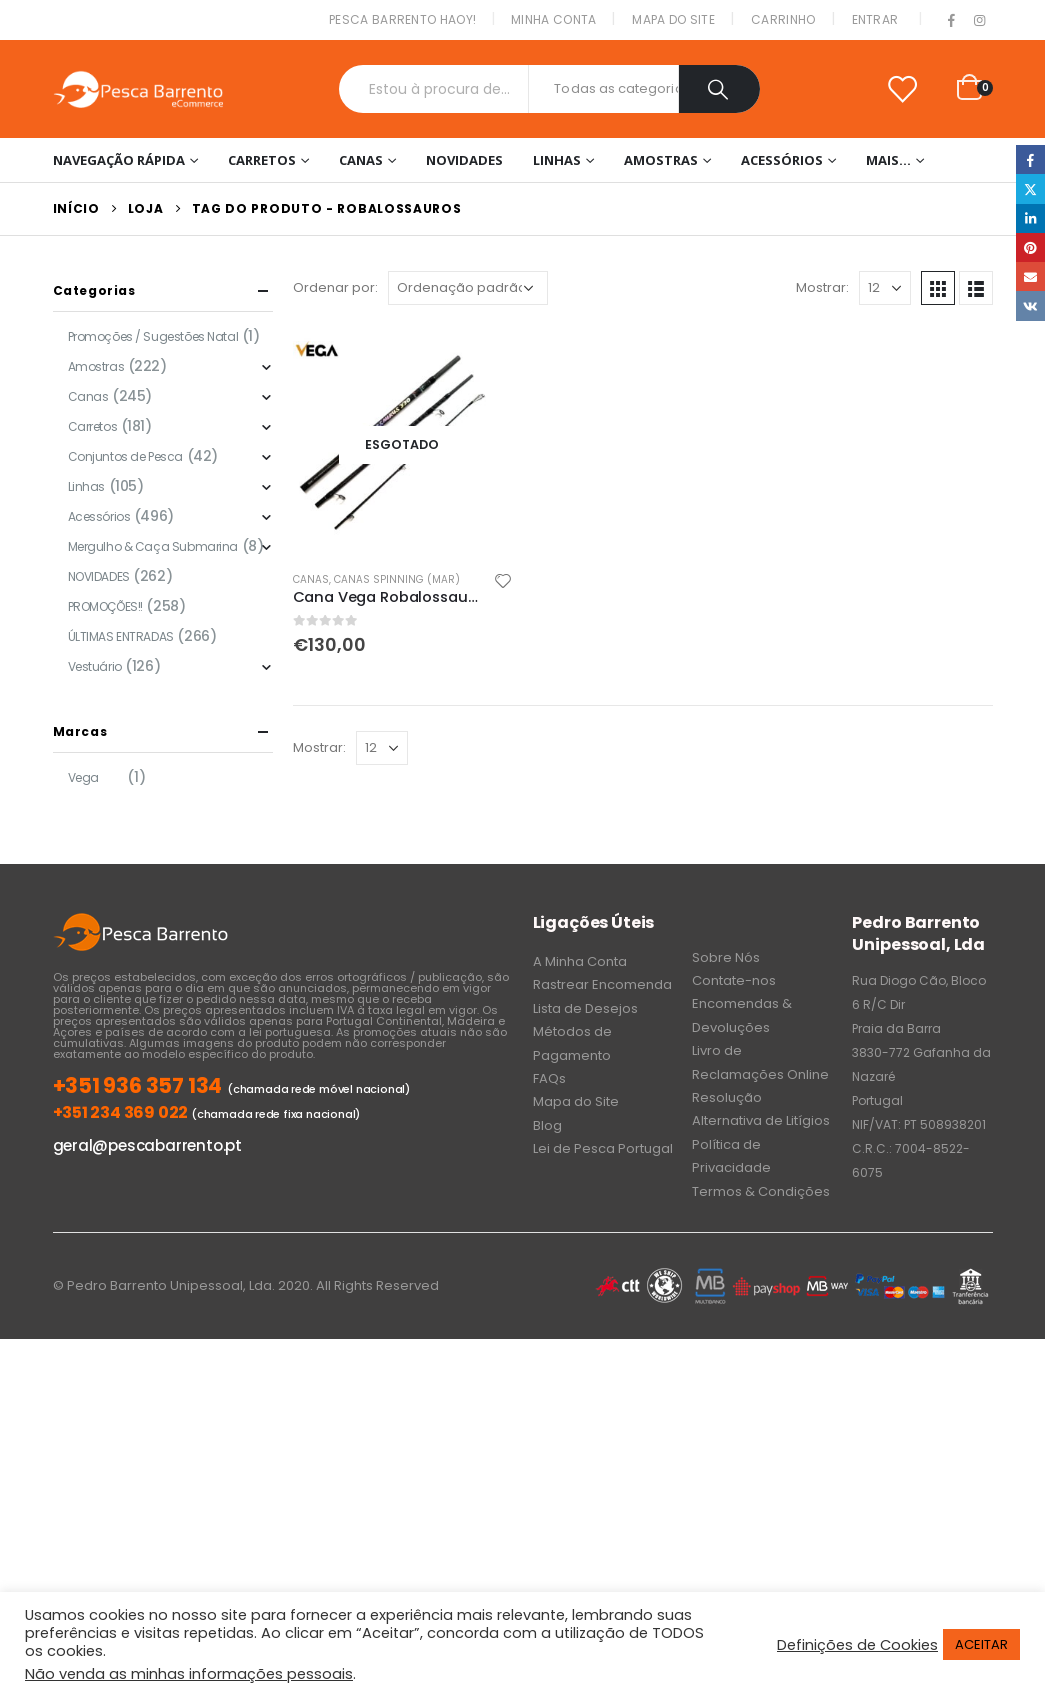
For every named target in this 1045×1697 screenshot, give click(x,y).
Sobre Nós (726, 957)
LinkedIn (1030, 218)
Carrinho (783, 19)
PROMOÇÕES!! (105, 606)
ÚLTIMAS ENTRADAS (121, 636)
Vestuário (95, 666)
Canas (361, 160)
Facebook (1030, 159)
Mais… (888, 160)
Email (1030, 276)
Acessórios (782, 160)
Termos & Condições (761, 1191)
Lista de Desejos (585, 1008)
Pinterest (1030, 247)
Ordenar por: (335, 287)
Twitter (1030, 188)
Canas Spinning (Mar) (397, 579)
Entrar (875, 19)
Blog (547, 1125)
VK (1030, 305)
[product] (403, 445)
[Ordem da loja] (468, 288)
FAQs (549, 1078)
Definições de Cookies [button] (857, 1645)
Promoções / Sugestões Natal (153, 336)
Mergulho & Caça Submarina (153, 546)
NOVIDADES (464, 160)
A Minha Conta (580, 961)
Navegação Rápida (119, 160)
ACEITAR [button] (981, 1644)
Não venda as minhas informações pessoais (189, 1674)
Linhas (557, 160)
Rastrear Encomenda (602, 984)
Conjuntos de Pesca (125, 456)
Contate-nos (734, 980)
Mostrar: (822, 287)
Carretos (262, 160)
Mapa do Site (673, 19)
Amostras (661, 160)
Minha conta (553, 19)
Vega (83, 777)
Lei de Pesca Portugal (603, 1148)
